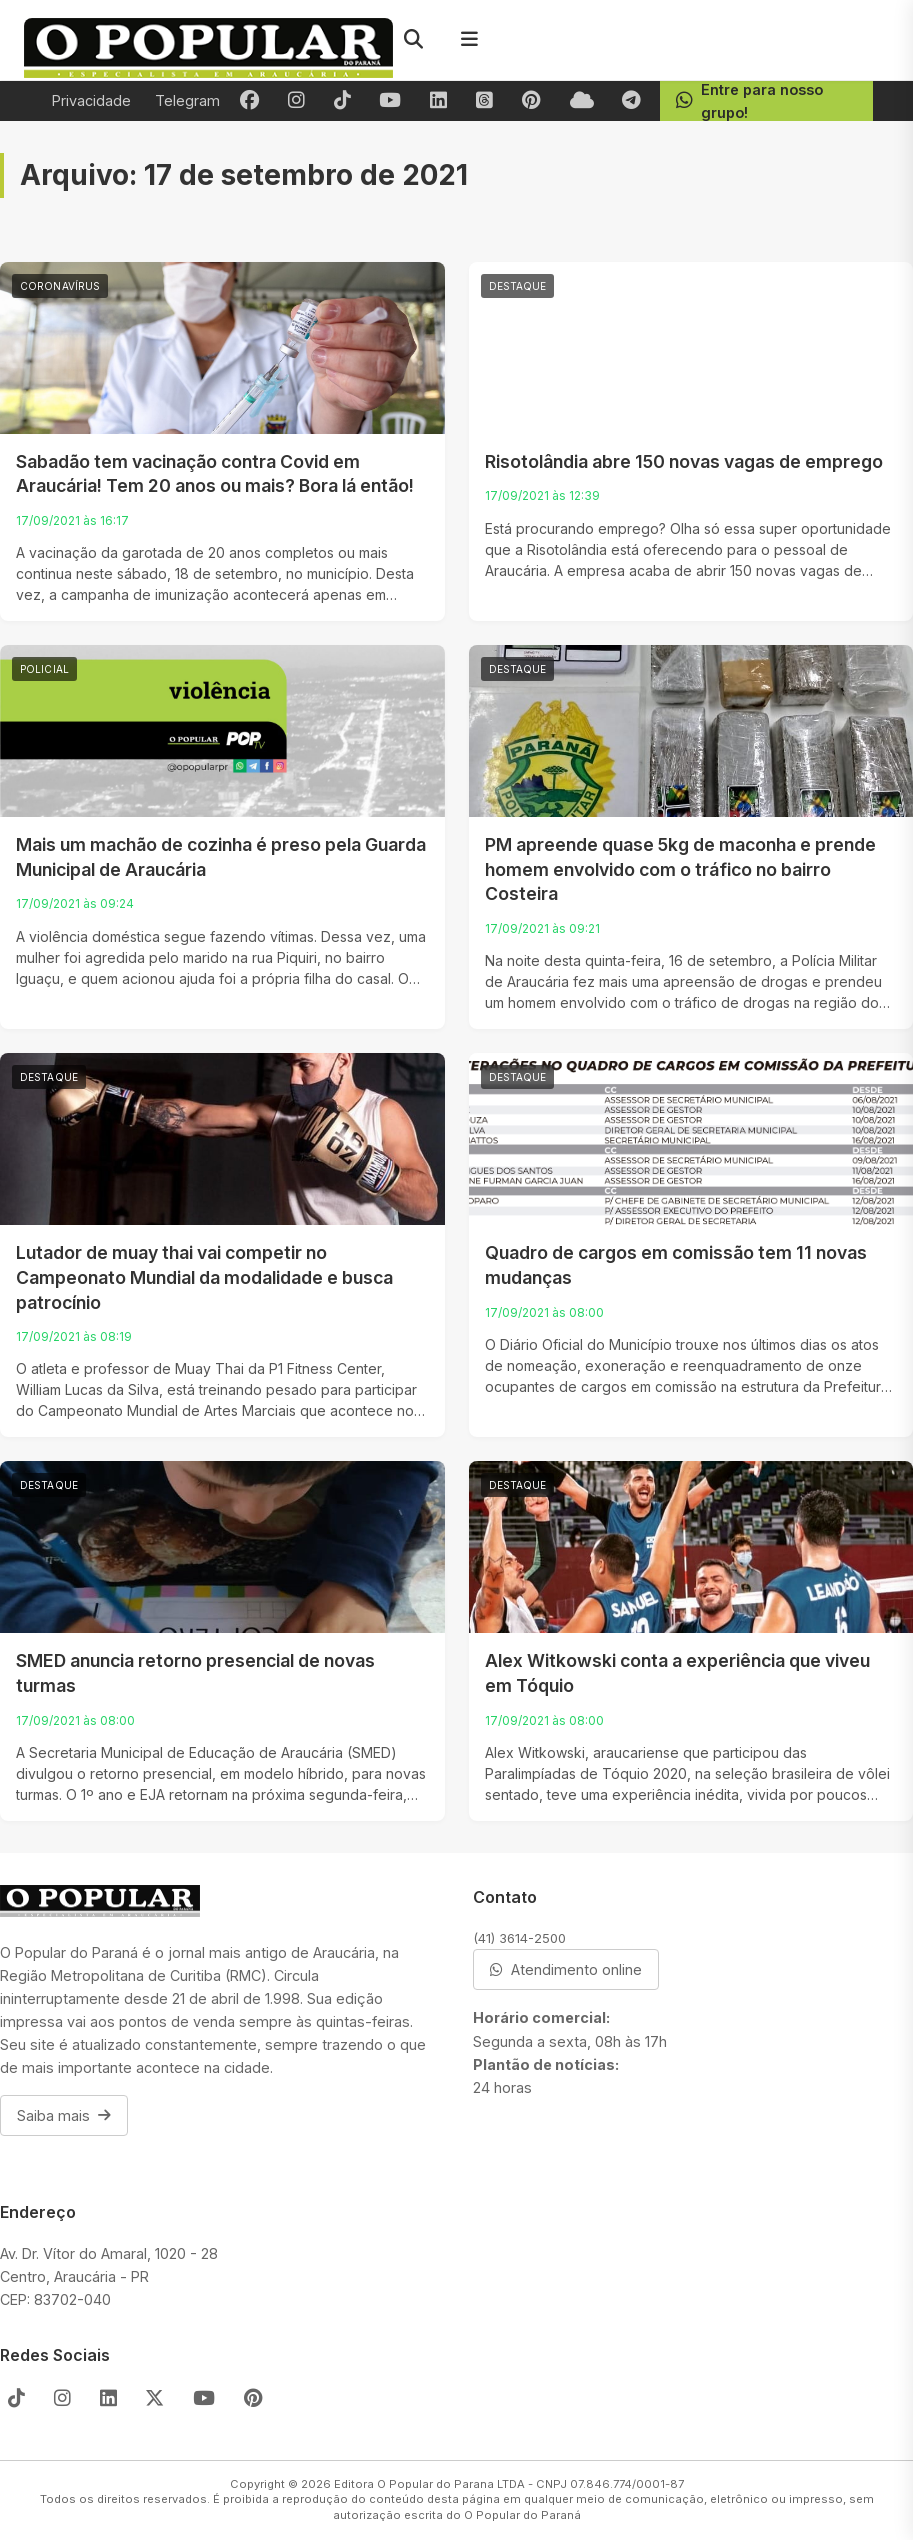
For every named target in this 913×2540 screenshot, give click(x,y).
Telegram (187, 100)
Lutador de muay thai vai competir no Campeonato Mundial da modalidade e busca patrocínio (204, 1277)
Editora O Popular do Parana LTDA (429, 2484)
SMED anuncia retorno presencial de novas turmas (195, 1673)
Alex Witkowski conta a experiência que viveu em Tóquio (677, 1673)
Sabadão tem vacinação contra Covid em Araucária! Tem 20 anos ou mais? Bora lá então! (215, 474)
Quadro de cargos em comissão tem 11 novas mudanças (676, 1265)
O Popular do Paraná (522, 2515)
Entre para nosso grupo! (749, 101)
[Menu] (469, 40)
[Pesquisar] (413, 40)
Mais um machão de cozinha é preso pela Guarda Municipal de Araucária (221, 857)
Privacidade (91, 100)
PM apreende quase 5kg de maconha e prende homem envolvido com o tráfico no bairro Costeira (680, 869)
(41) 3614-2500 (519, 1938)
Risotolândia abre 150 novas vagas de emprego (684, 461)
